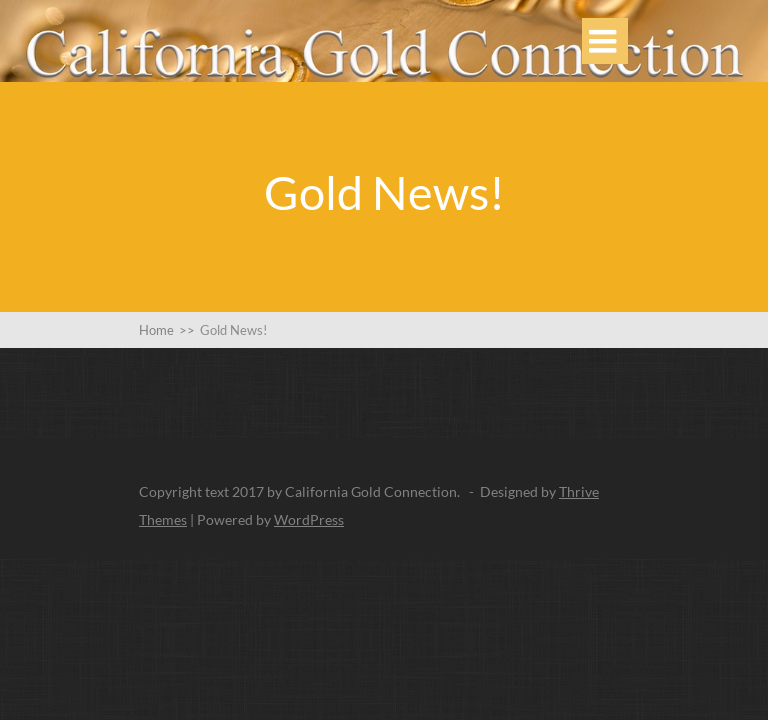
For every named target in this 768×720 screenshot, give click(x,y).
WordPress (309, 519)
